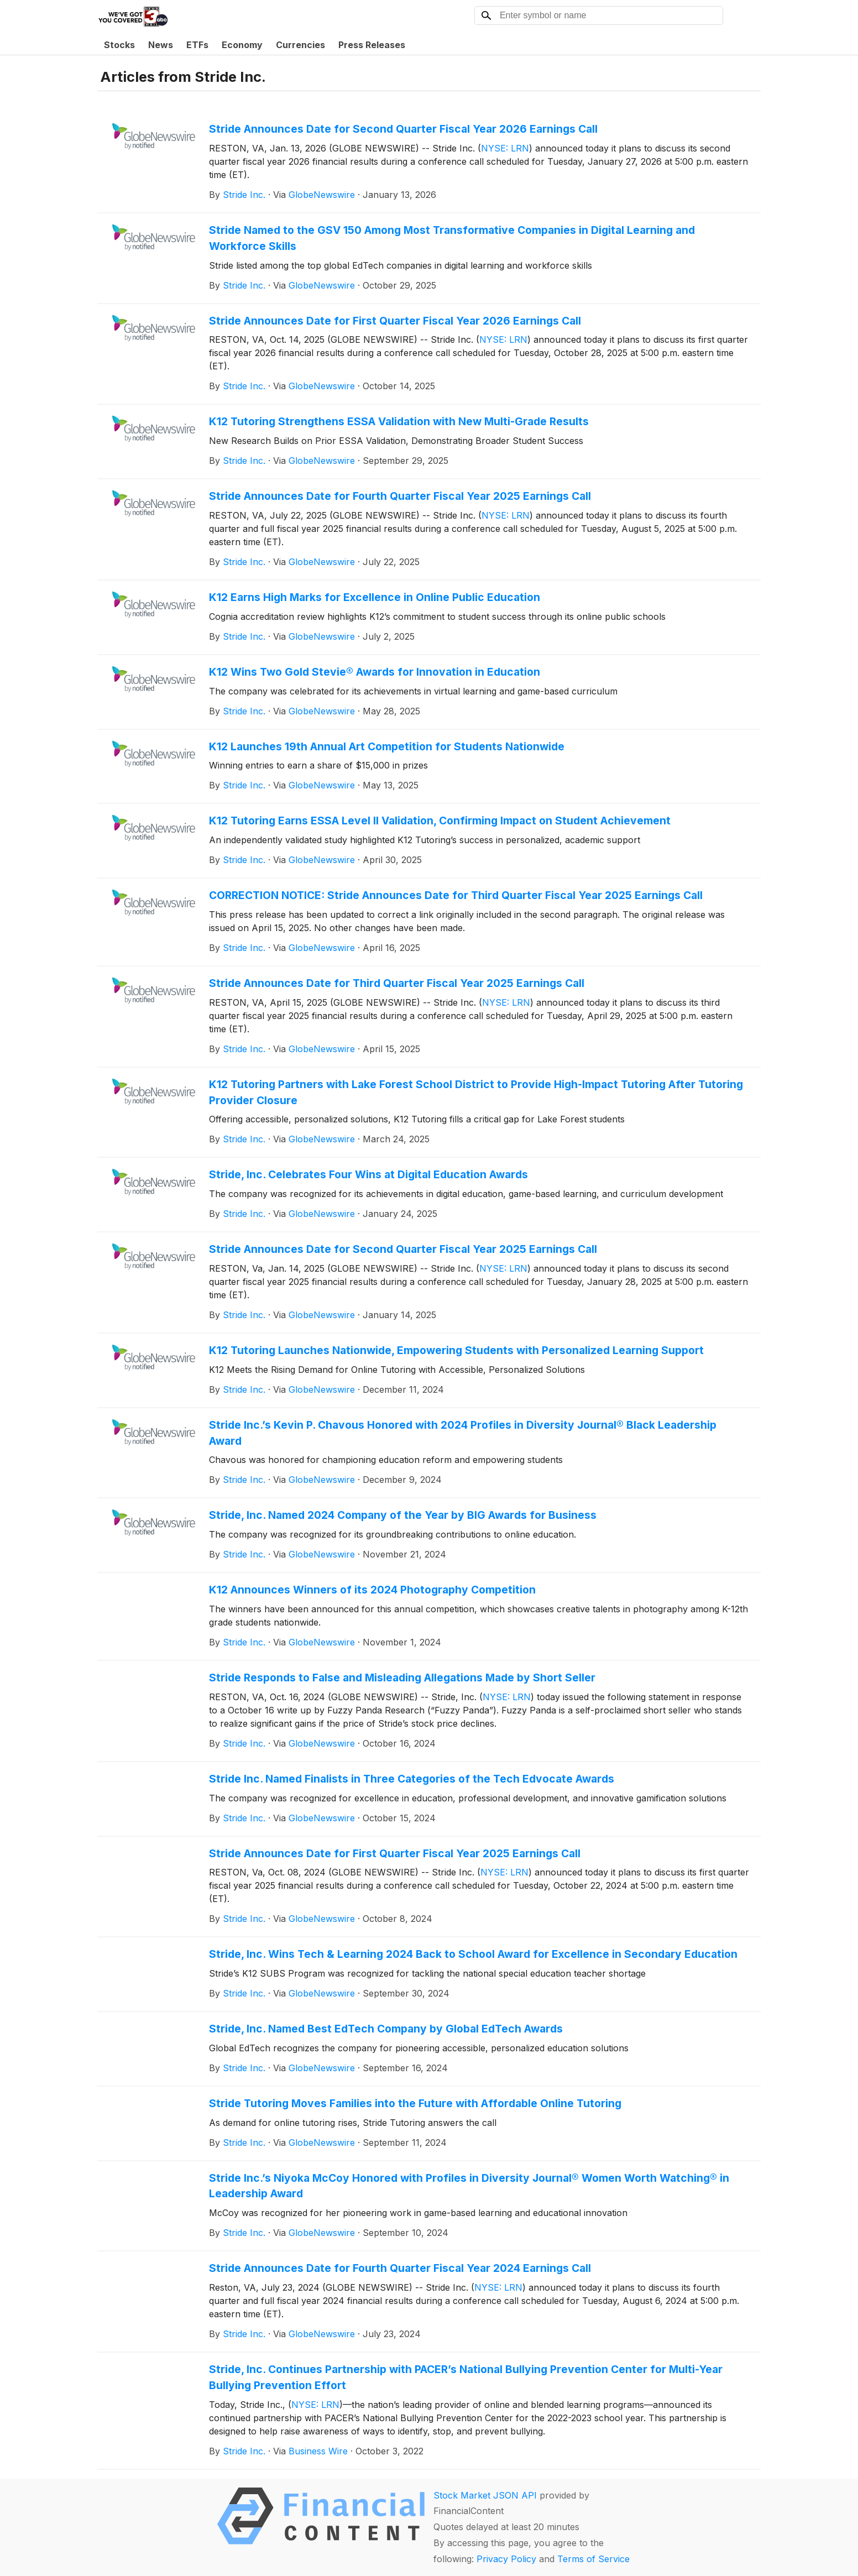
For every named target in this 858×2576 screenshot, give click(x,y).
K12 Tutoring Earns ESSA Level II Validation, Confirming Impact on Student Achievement (440, 820)
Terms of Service (593, 2558)
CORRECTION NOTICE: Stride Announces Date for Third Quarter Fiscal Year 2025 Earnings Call (456, 895)
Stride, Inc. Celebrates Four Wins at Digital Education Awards (368, 1174)
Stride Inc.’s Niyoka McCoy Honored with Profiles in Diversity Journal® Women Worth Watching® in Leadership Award (469, 2186)
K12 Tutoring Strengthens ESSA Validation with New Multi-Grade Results (399, 421)
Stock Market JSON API (485, 2495)
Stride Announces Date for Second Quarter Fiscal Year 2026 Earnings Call (403, 128)
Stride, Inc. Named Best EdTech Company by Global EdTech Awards (386, 2028)
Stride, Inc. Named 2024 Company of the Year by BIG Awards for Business (403, 1515)
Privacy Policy (506, 2558)
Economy (242, 44)
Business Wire (318, 2451)
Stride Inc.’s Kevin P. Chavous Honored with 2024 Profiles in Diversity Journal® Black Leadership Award (462, 1433)
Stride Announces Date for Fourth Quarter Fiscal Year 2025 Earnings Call (400, 496)
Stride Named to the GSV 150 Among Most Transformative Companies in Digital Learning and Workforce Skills (452, 238)
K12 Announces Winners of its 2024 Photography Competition (372, 1589)
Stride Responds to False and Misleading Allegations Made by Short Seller (402, 1677)
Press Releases (371, 44)
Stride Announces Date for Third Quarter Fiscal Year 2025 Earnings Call (396, 983)
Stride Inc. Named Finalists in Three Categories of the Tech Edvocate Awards (411, 1778)
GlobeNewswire (322, 194)
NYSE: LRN (505, 148)
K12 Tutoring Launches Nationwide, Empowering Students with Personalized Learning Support (456, 1350)
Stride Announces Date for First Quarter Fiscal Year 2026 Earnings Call (395, 320)
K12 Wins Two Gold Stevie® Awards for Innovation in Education (374, 671)
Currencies (300, 44)
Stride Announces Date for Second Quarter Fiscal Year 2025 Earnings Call (403, 1249)
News (160, 44)
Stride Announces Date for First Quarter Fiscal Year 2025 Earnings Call (394, 1853)
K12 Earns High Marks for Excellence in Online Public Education (374, 597)
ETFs (197, 44)
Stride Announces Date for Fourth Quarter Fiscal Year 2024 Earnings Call (400, 2268)
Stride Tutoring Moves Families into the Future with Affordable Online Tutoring (415, 2103)
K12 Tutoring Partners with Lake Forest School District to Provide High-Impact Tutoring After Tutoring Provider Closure (476, 1092)
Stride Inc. (244, 194)
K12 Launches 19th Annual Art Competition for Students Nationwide (386, 746)
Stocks (119, 44)
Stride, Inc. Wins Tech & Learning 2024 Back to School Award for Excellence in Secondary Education (473, 1954)
